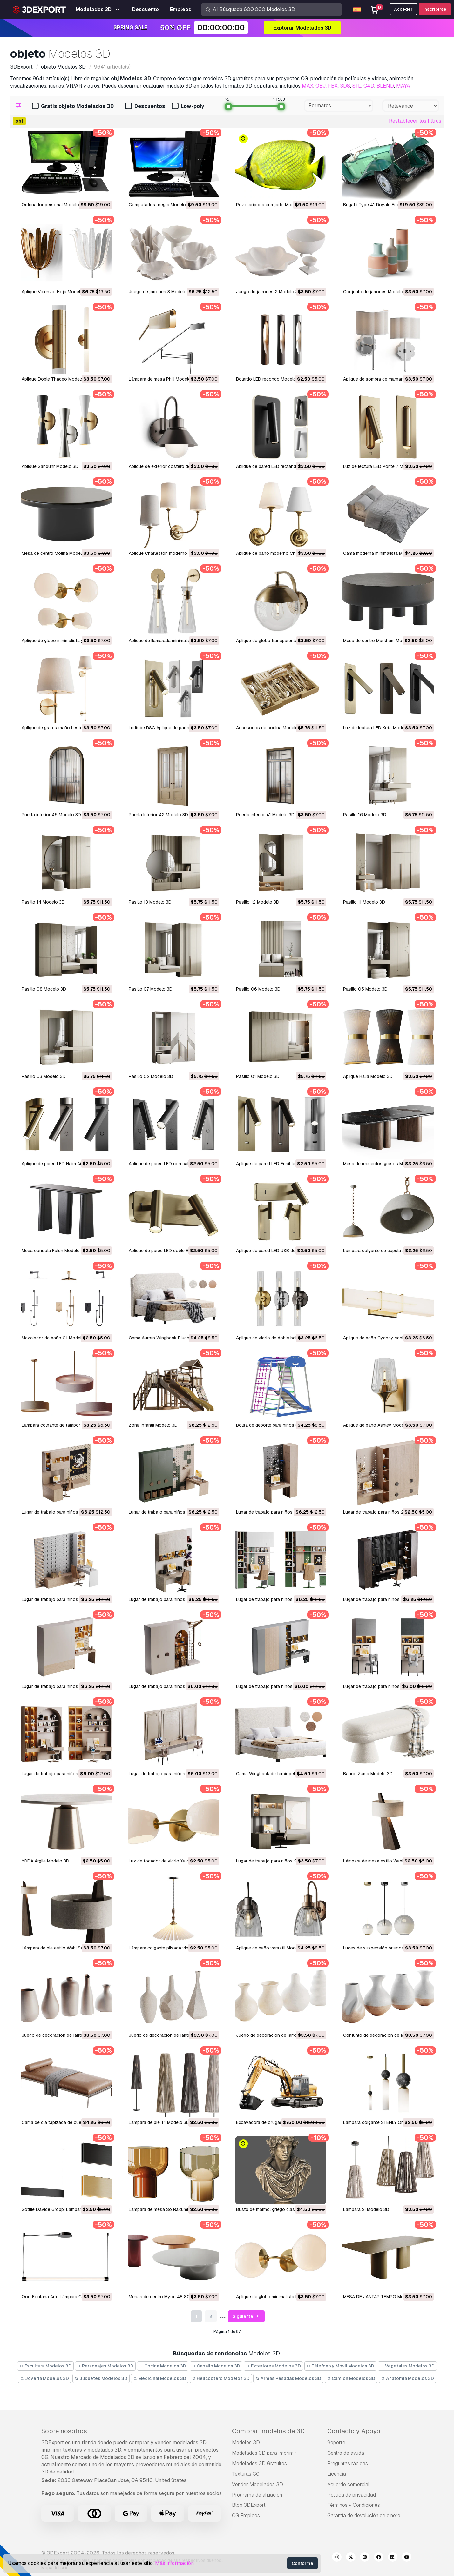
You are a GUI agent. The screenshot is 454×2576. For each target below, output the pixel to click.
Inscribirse (434, 9)
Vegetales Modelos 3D (407, 2366)
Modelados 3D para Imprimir (264, 2453)
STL (356, 86)
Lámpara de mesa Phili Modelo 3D (163, 379)
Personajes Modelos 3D (105, 2366)
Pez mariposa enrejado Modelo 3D (271, 205)
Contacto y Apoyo (353, 2431)
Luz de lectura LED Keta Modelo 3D (379, 728)
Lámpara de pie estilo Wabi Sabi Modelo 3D (66, 1948)
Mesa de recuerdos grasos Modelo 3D (382, 1163)
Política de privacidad (351, 2495)
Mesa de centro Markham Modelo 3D (380, 640)
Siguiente (247, 2317)
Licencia (336, 2474)
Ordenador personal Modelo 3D (54, 205)
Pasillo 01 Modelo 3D (258, 1076)
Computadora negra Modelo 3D (161, 205)
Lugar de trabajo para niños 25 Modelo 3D (279, 1512)
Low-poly (188, 106)
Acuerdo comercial (348, 2484)
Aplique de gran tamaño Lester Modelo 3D (65, 728)
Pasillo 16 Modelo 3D (364, 815)
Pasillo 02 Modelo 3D (151, 1076)
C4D (368, 86)
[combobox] (338, 105)
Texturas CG (246, 2474)
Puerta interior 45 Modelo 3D (51, 815)
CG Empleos (246, 2515)
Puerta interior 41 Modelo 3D (265, 815)
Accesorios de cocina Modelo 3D (270, 728)
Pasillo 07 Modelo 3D (151, 989)
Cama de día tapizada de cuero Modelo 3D (65, 2122)
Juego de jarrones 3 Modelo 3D (161, 292)
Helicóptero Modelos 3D (221, 2378)
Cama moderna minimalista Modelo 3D (382, 553)
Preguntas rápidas (347, 2463)
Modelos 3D (246, 2442)
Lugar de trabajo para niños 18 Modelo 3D (172, 1686)
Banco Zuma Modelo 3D (368, 1773)
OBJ (320, 86)
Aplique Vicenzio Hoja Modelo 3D (56, 292)
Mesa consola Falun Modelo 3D (54, 1250)
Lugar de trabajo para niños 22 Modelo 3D (172, 1599)
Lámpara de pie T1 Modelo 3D (159, 2122)
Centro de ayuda (345, 2453)
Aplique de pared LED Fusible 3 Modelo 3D (279, 1163)
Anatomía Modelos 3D (407, 2378)
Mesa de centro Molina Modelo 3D (56, 553)
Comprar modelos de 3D (268, 2431)
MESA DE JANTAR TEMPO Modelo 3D (381, 2297)
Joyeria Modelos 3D (44, 2378)
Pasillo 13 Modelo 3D (150, 902)
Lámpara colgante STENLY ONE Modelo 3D (386, 2122)
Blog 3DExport (249, 2505)
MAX (307, 86)
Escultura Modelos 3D (45, 2366)
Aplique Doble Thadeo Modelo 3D (56, 379)
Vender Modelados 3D (257, 2484)
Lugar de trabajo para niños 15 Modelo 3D (279, 1686)
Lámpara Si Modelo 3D (366, 2209)
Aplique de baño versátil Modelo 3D (272, 1948)
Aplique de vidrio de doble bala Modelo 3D (279, 1338)
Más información (174, 2563)
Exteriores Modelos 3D (273, 2366)
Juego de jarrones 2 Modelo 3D (268, 292)
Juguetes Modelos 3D (101, 2378)
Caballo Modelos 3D (216, 2366)
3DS (345, 86)
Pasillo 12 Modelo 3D (257, 902)
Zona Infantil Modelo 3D (153, 1425)
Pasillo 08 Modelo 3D (44, 989)
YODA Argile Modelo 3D (45, 1861)
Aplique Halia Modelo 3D (368, 1076)
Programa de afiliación (257, 2495)
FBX (333, 86)
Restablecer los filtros (415, 120)
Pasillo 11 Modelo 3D (364, 902)
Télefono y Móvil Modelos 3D (341, 2366)
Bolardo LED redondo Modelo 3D (269, 379)
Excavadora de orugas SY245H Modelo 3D (280, 2122)
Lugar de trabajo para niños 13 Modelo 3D (64, 1773)
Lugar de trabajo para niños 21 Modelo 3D (279, 1599)
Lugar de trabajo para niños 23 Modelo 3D (65, 1599)
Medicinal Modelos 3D (159, 2378)
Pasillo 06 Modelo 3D (258, 989)
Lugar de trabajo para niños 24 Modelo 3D (386, 1512)
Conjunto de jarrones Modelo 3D (376, 292)
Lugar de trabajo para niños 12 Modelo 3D (172, 1773)
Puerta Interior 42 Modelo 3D (158, 815)
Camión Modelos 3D (351, 2378)
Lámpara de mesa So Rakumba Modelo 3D (172, 2209)
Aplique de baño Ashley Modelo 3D (379, 1425)
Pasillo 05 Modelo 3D (365, 989)
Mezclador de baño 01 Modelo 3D (56, 1338)
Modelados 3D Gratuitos (259, 2463)
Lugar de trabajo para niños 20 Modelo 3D (386, 1599)
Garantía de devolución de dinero (363, 2515)
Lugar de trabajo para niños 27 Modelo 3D (65, 1512)
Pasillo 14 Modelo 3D (43, 902)
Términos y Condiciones (353, 2505)
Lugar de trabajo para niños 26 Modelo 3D (172, 1512)
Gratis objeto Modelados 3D (73, 106)
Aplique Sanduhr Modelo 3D (50, 466)
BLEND (385, 86)
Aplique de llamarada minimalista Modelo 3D (173, 640)
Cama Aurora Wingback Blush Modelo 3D (171, 1338)
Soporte (336, 2442)
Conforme (302, 2563)
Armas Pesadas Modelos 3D (288, 2378)
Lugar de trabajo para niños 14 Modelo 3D (386, 1686)
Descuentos (145, 106)
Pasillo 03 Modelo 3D (44, 1076)
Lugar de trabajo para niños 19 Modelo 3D (65, 1686)
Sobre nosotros (64, 2431)
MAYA (403, 86)
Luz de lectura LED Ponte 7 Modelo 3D (382, 466)
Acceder (403, 9)
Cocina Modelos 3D (162, 2366)
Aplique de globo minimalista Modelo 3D (277, 2297)
